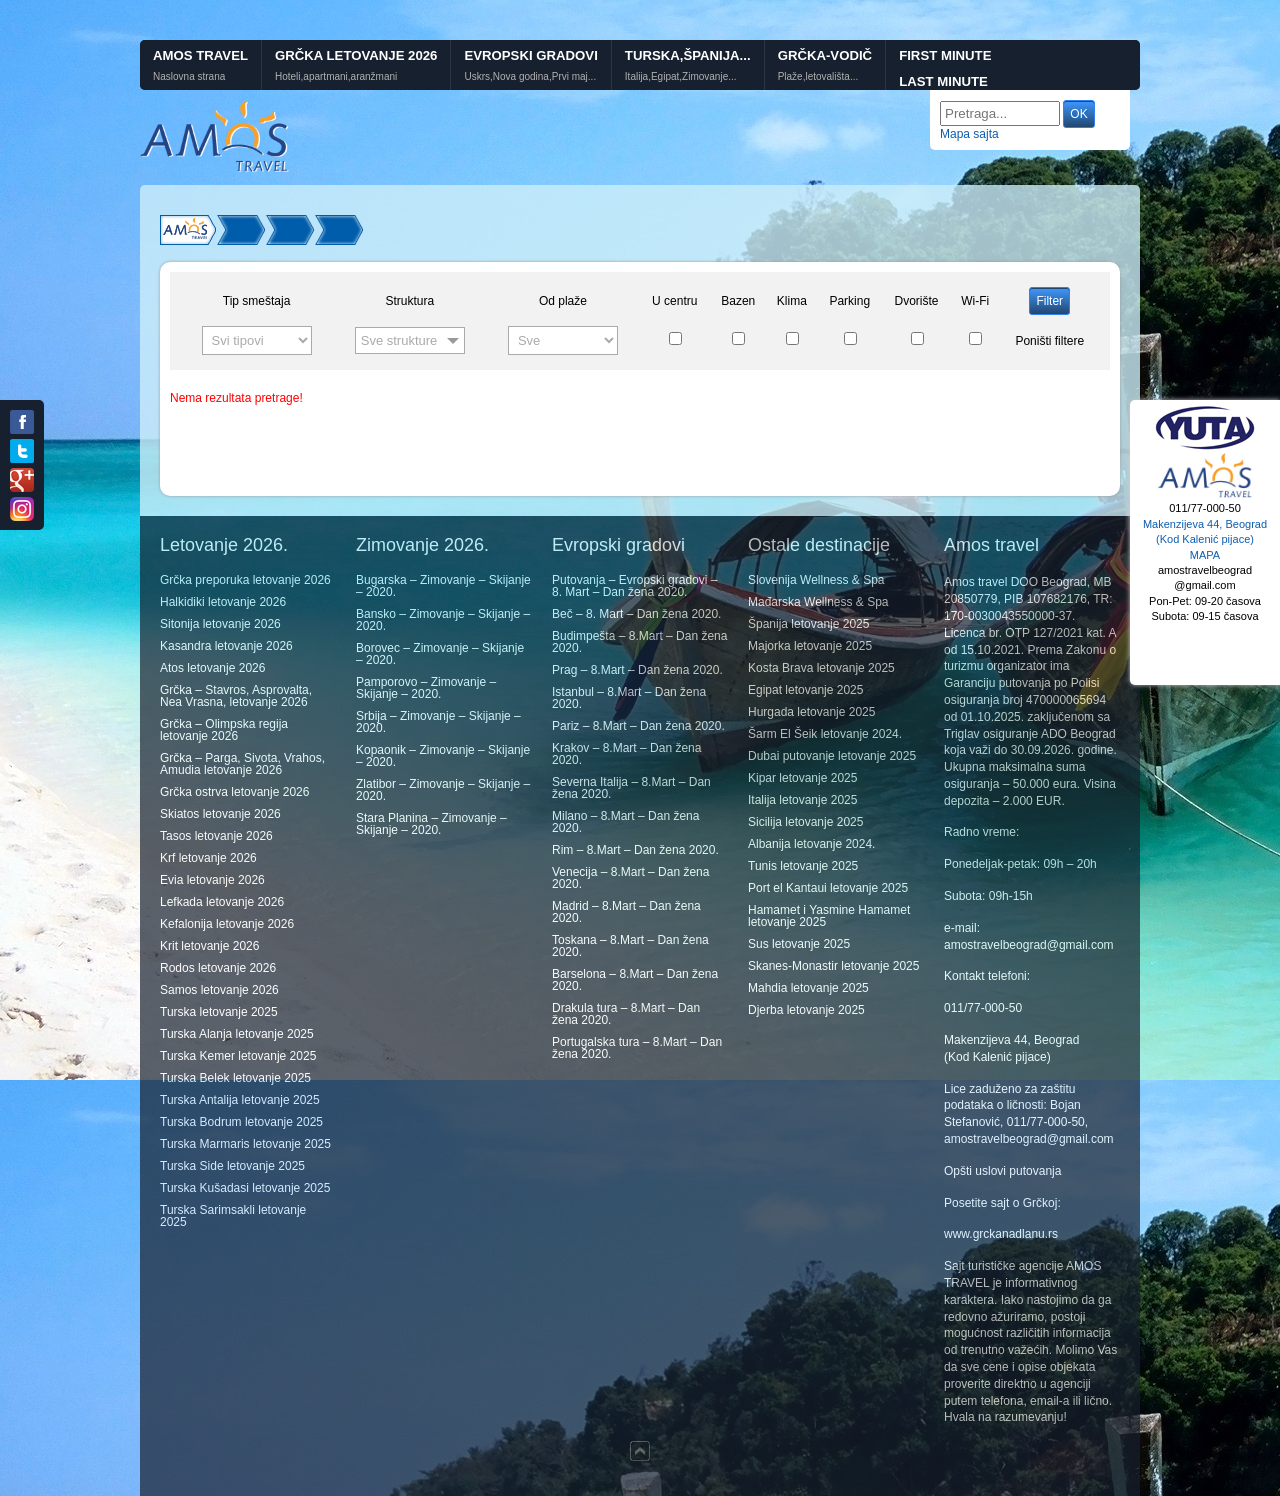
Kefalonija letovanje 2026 (227, 924)
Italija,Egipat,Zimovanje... (681, 77)
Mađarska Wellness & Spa (818, 602)
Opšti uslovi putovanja (1002, 1171)
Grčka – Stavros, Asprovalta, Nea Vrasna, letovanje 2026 (236, 696)
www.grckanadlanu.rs (1001, 1234)
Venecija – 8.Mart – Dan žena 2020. (630, 878)
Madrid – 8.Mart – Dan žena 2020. (626, 912)
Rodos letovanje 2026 (218, 968)
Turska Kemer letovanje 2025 (238, 1056)
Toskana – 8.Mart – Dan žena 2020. (630, 946)
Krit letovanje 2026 (209, 946)
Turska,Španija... (688, 55)
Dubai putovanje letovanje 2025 (832, 756)
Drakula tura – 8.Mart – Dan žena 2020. (626, 1014)
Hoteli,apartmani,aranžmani (336, 77)
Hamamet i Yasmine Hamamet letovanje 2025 (829, 916)
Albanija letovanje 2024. (811, 844)
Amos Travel (200, 55)
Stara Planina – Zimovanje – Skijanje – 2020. (431, 824)
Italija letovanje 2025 (802, 800)
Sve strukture (399, 340)
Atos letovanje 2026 (212, 668)
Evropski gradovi (530, 55)
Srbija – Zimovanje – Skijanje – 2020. (438, 722)
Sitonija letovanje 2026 (220, 624)
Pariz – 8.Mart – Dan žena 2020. (638, 726)
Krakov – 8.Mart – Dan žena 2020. (626, 754)
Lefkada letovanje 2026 (222, 902)
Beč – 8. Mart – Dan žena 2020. (636, 614)
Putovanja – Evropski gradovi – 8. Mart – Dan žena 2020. (634, 586)
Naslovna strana (189, 77)
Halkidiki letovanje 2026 (223, 602)
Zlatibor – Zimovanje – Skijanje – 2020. (443, 790)
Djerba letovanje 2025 (806, 1010)
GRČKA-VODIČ (825, 55)
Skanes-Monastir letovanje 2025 (833, 966)
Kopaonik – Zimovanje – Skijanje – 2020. (443, 756)
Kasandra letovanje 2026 (226, 646)
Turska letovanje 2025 (219, 1012)
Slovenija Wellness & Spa (816, 580)
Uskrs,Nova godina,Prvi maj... (530, 77)
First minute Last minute (945, 69)
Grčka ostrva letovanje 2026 (234, 792)
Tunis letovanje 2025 (803, 866)
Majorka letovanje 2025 (810, 646)
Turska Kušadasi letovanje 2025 (245, 1188)
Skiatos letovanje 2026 (220, 814)
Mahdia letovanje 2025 (808, 988)
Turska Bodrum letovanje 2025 (241, 1122)
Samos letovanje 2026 (219, 990)
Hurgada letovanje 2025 (811, 712)
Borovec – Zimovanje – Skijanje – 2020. (440, 654)
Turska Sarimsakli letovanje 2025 (233, 1216)
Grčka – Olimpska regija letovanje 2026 (224, 730)
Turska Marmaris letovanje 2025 (245, 1144)
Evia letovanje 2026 (212, 880)
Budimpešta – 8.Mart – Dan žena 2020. (639, 642)
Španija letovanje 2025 (808, 624)
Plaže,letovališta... (818, 77)
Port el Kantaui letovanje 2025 (828, 888)
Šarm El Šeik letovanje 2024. (825, 734)
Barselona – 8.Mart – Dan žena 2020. (635, 980)
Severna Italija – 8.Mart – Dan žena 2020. (631, 788)
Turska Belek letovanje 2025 (235, 1078)
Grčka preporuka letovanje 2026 (245, 580)
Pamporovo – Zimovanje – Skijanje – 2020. (426, 688)
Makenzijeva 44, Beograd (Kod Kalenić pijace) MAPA (1205, 539)
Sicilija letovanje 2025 (805, 822)
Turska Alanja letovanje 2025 (237, 1034)
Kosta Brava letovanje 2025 (821, 668)
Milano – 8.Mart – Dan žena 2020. (625, 822)
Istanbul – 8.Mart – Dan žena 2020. (629, 698)
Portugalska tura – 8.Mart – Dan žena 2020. (637, 1048)
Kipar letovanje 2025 (802, 778)
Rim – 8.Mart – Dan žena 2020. (635, 850)
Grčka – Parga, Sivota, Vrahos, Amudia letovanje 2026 (242, 764)
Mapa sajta (969, 134)
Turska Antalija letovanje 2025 (240, 1100)
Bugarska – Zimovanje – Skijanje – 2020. (443, 586)
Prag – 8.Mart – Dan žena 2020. (637, 670)
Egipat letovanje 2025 (805, 690)
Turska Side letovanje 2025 (232, 1166)
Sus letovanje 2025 (799, 944)
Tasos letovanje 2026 (216, 836)
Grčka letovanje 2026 (356, 55)
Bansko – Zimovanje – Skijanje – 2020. (443, 620)
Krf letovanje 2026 (208, 858)
